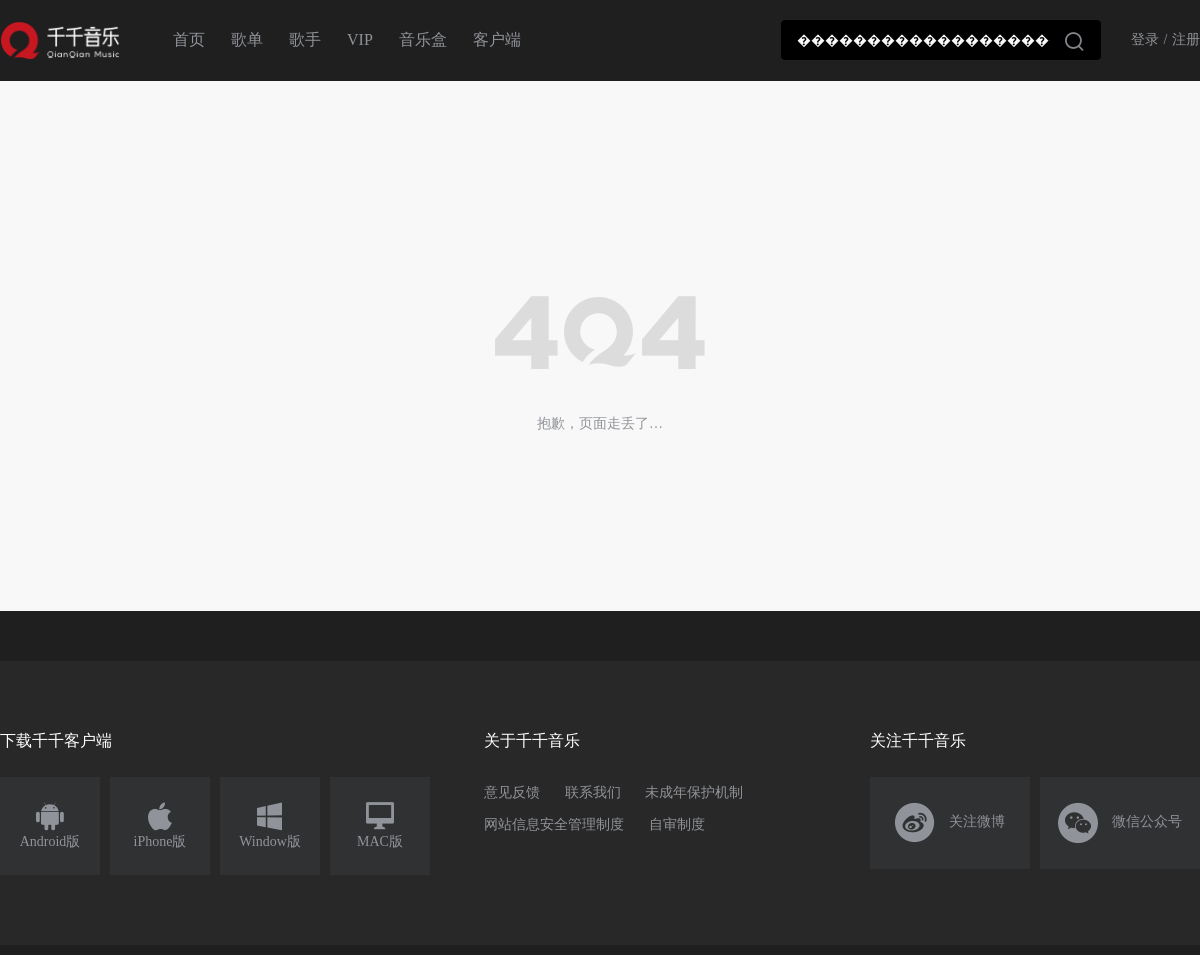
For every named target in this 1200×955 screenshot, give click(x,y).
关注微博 (950, 823)
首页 (189, 39)
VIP (360, 39)
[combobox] (941, 40)
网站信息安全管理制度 (554, 824)
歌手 (305, 39)
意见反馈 (512, 792)
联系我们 (593, 792)
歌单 (247, 39)
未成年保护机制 (694, 792)
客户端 (497, 39)
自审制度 (677, 824)
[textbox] (941, 40)
